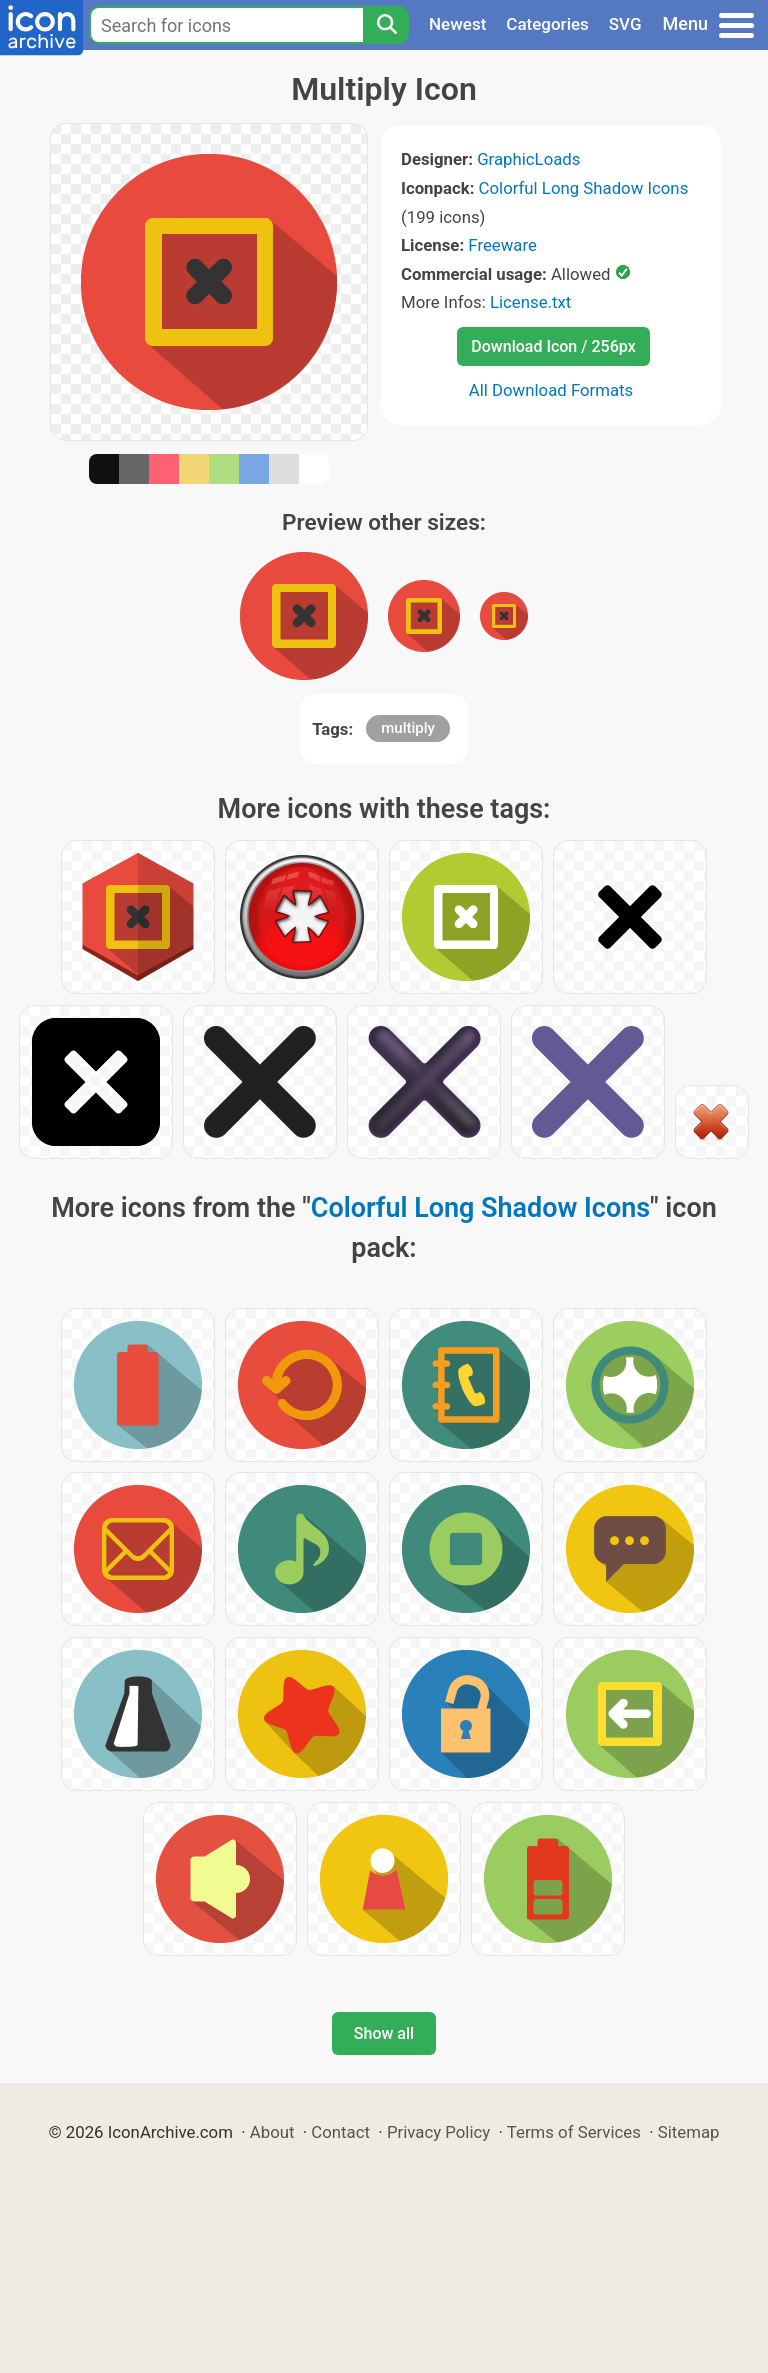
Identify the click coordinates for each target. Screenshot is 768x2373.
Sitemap (689, 2132)
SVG (625, 24)
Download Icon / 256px (553, 346)
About (272, 2132)
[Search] (386, 25)
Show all (384, 2033)
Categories (547, 24)
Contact (340, 2132)
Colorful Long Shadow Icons (584, 188)
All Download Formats (551, 390)
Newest (457, 24)
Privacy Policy (438, 2132)
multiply (408, 728)
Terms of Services (574, 2132)
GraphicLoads (528, 159)
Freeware (502, 245)
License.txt (530, 302)
